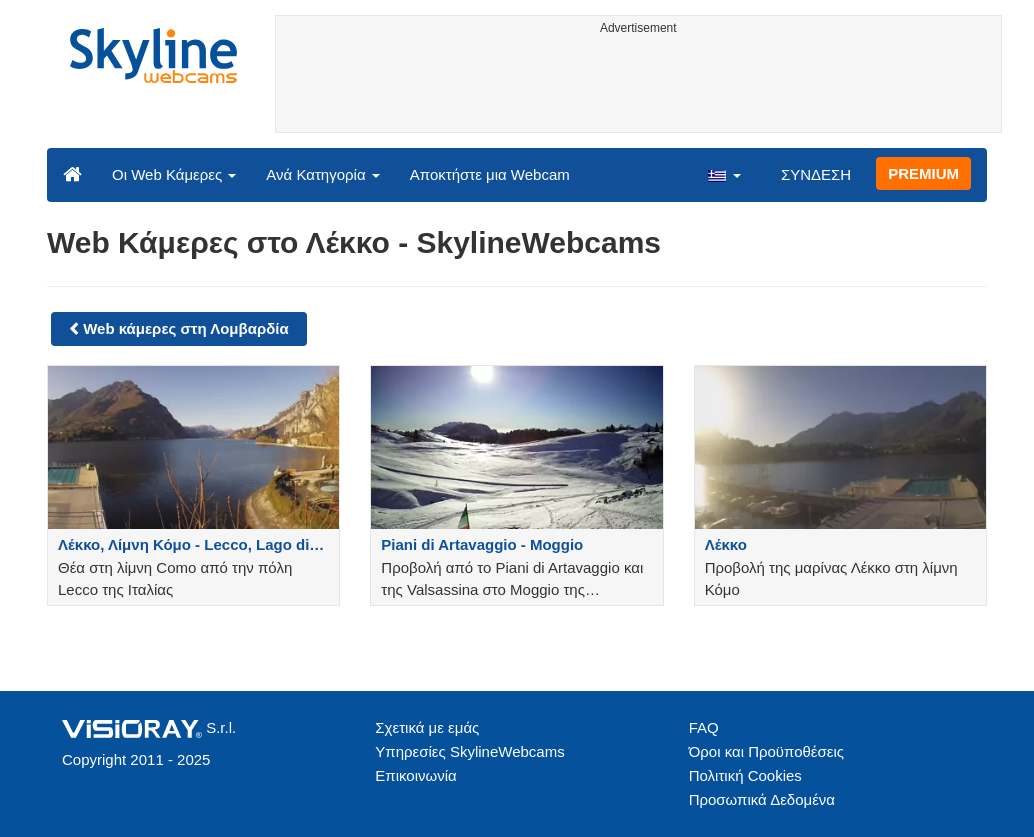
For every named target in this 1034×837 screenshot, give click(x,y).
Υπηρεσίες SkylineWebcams (469, 751)
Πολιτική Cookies (745, 775)
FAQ (704, 727)
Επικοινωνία (415, 775)
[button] (724, 174)
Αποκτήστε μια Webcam (490, 174)
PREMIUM (923, 173)
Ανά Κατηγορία (322, 174)
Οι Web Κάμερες (174, 174)
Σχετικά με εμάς (427, 727)
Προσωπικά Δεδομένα (762, 799)
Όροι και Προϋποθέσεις (766, 751)
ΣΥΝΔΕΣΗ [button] (816, 174)
